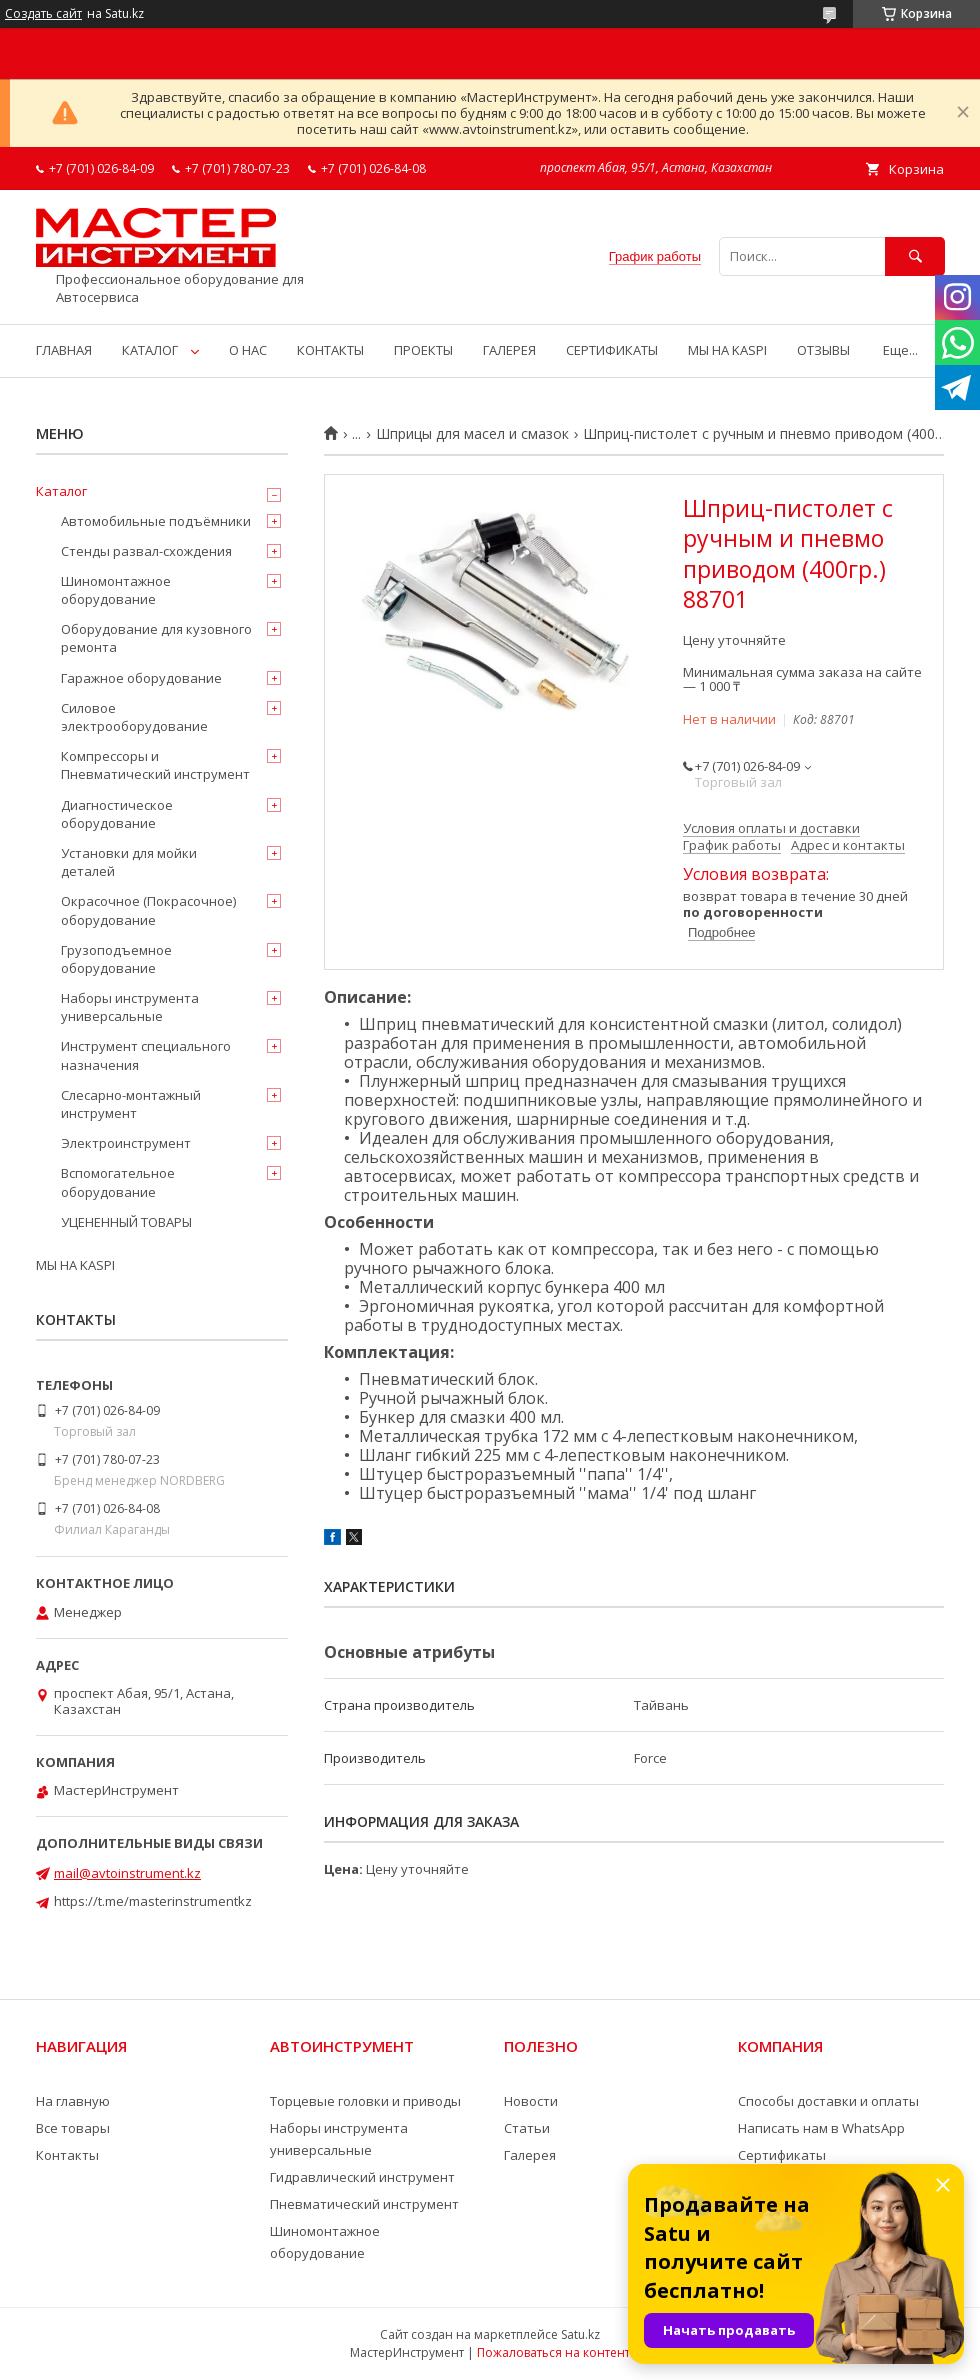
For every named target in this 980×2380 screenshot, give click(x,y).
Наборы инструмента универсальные (130, 1007)
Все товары (73, 2128)
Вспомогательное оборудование (118, 1182)
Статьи (527, 2128)
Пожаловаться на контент (553, 2352)
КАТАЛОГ (150, 350)
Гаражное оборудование (141, 678)
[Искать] (915, 256)
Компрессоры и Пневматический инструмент (155, 765)
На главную (73, 2101)
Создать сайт (43, 14)
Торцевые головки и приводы (365, 2101)
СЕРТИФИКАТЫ (612, 350)
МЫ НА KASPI (727, 350)
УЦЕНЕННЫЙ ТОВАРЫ (126, 1222)
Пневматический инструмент (364, 2204)
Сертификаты (782, 2155)
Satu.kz (580, 2334)
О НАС (248, 350)
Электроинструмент (126, 1143)
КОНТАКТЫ (330, 350)
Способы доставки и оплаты (828, 2101)
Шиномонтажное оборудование (116, 590)
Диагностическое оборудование (117, 814)
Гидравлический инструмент (362, 2177)
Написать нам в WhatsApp (821, 2128)
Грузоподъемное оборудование (116, 959)
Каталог (61, 491)
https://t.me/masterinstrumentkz (153, 1901)
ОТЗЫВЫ (823, 350)
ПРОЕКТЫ (423, 350)
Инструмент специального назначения (146, 1055)
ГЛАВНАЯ (64, 350)
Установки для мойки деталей (129, 862)
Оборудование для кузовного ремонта (156, 638)
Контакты (67, 2155)
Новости (531, 2101)
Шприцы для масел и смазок (472, 434)
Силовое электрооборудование (134, 717)
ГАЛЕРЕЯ (509, 350)
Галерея (530, 2155)
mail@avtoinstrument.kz (127, 1873)
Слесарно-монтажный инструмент (131, 1104)
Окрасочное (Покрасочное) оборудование (148, 910)
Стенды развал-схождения (146, 551)
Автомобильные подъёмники (156, 521)
